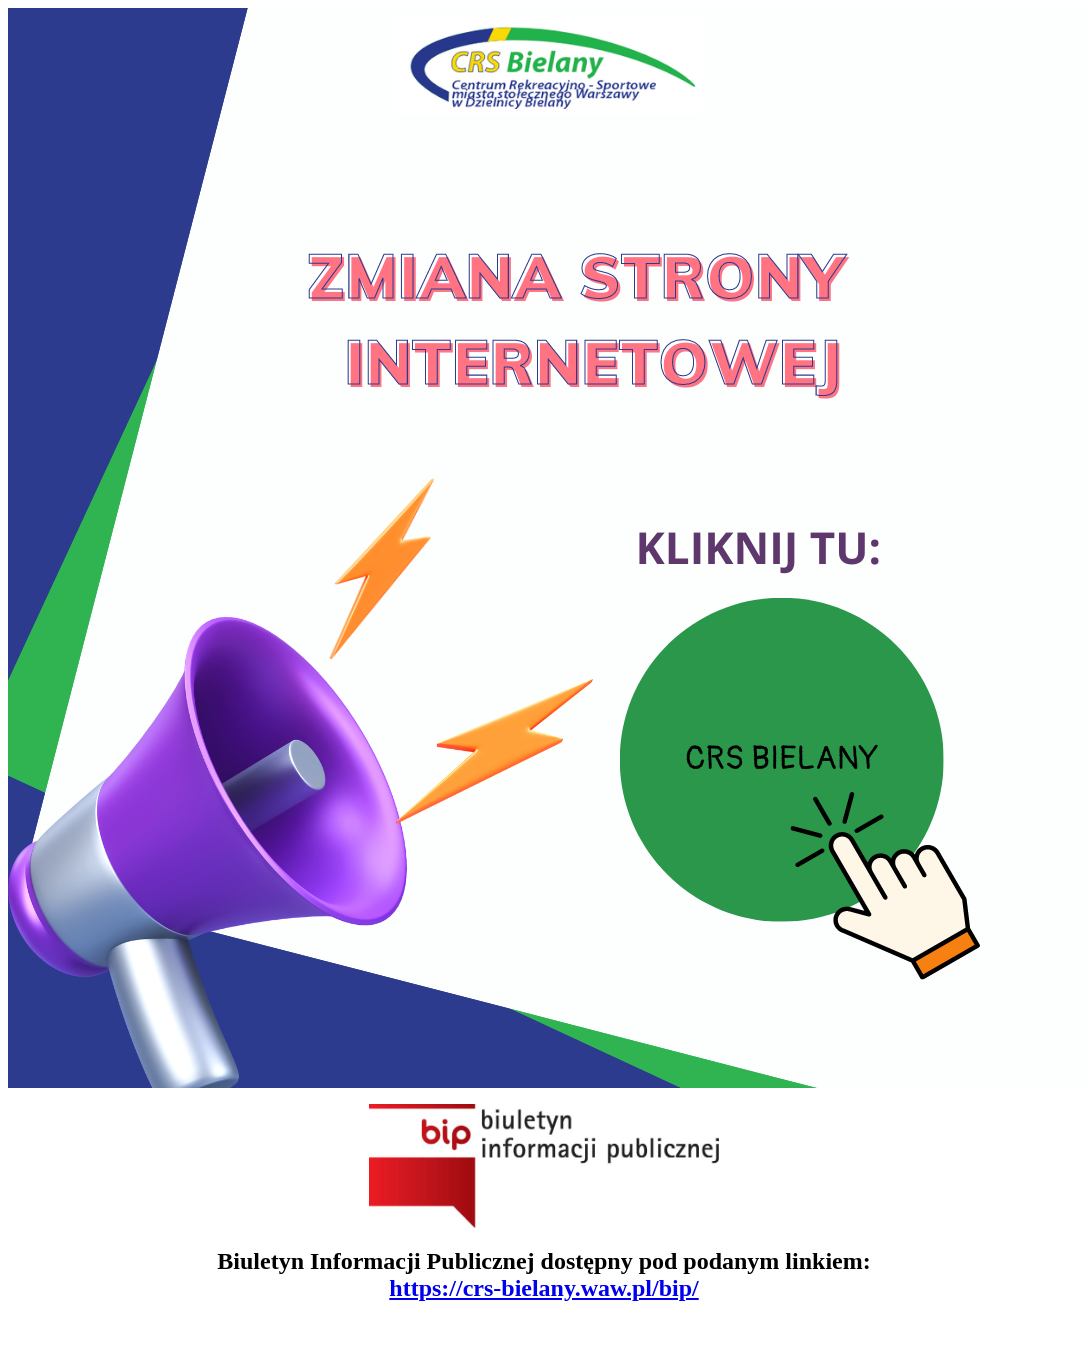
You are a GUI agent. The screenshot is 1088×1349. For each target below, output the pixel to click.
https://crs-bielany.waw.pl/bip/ (543, 1288)
